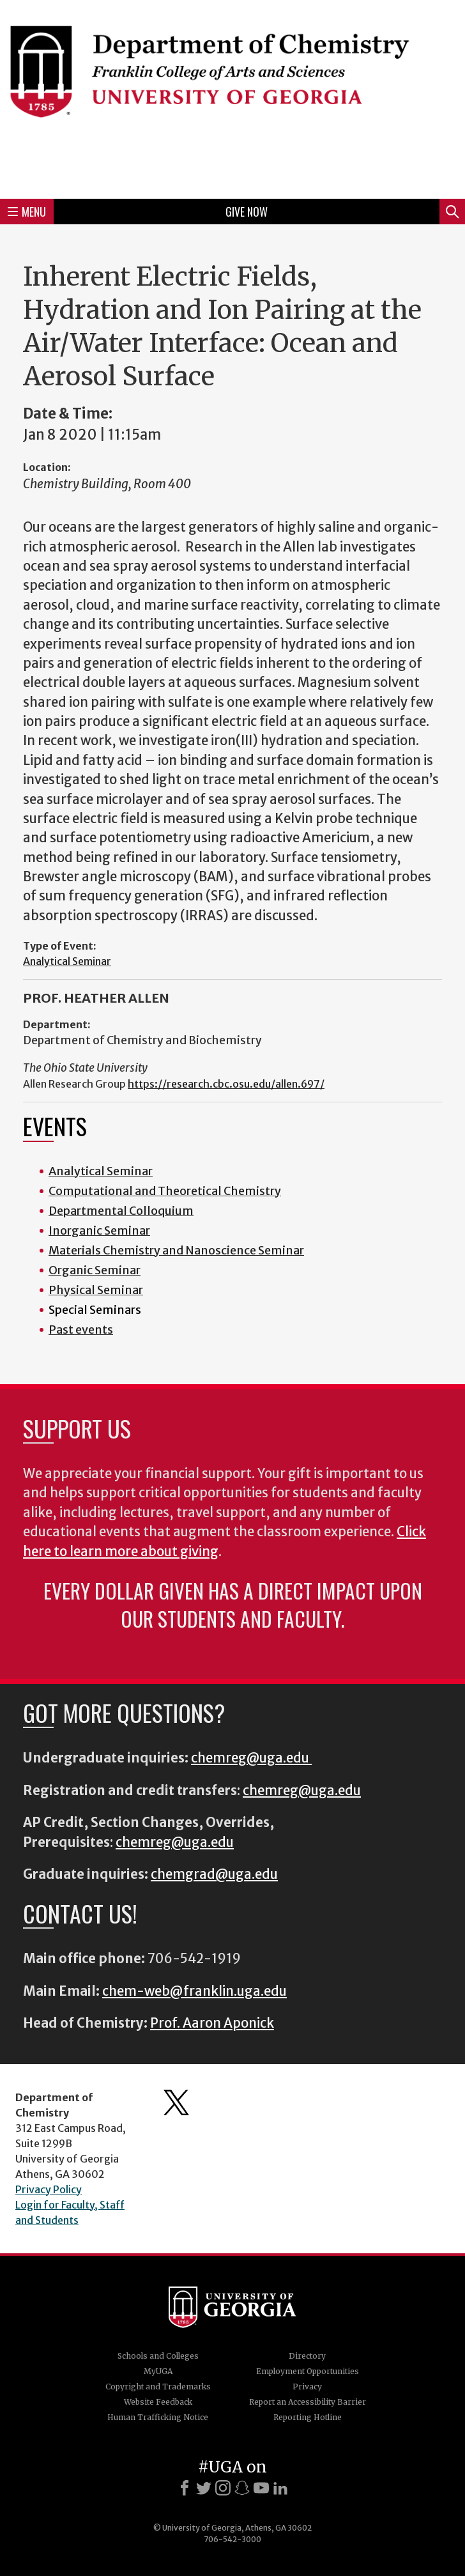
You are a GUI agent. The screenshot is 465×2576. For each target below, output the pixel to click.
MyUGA (158, 2371)
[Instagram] (223, 2487)
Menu (27, 211)
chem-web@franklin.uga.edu (194, 1991)
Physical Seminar (96, 1290)
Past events (81, 1329)
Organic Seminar (95, 1270)
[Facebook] (184, 2487)
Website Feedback (158, 2402)
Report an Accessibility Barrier (307, 2402)
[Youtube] (261, 2487)
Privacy (307, 2386)
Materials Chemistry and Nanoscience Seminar (176, 1250)
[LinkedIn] (280, 2487)
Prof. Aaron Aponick (212, 2023)
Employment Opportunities (307, 2371)
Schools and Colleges (158, 2356)
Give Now (246, 211)
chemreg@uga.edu (251, 1758)
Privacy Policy (48, 2189)
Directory (307, 2356)
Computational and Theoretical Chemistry (165, 1191)
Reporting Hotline (307, 2417)
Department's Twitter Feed (176, 2102)
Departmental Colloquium (121, 1210)
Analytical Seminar (67, 961)
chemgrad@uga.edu (214, 1874)
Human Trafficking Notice (157, 2417)
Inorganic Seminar (99, 1230)
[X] (203, 2487)
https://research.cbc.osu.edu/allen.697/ (226, 1083)
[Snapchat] (242, 2487)
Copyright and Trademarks (158, 2386)
